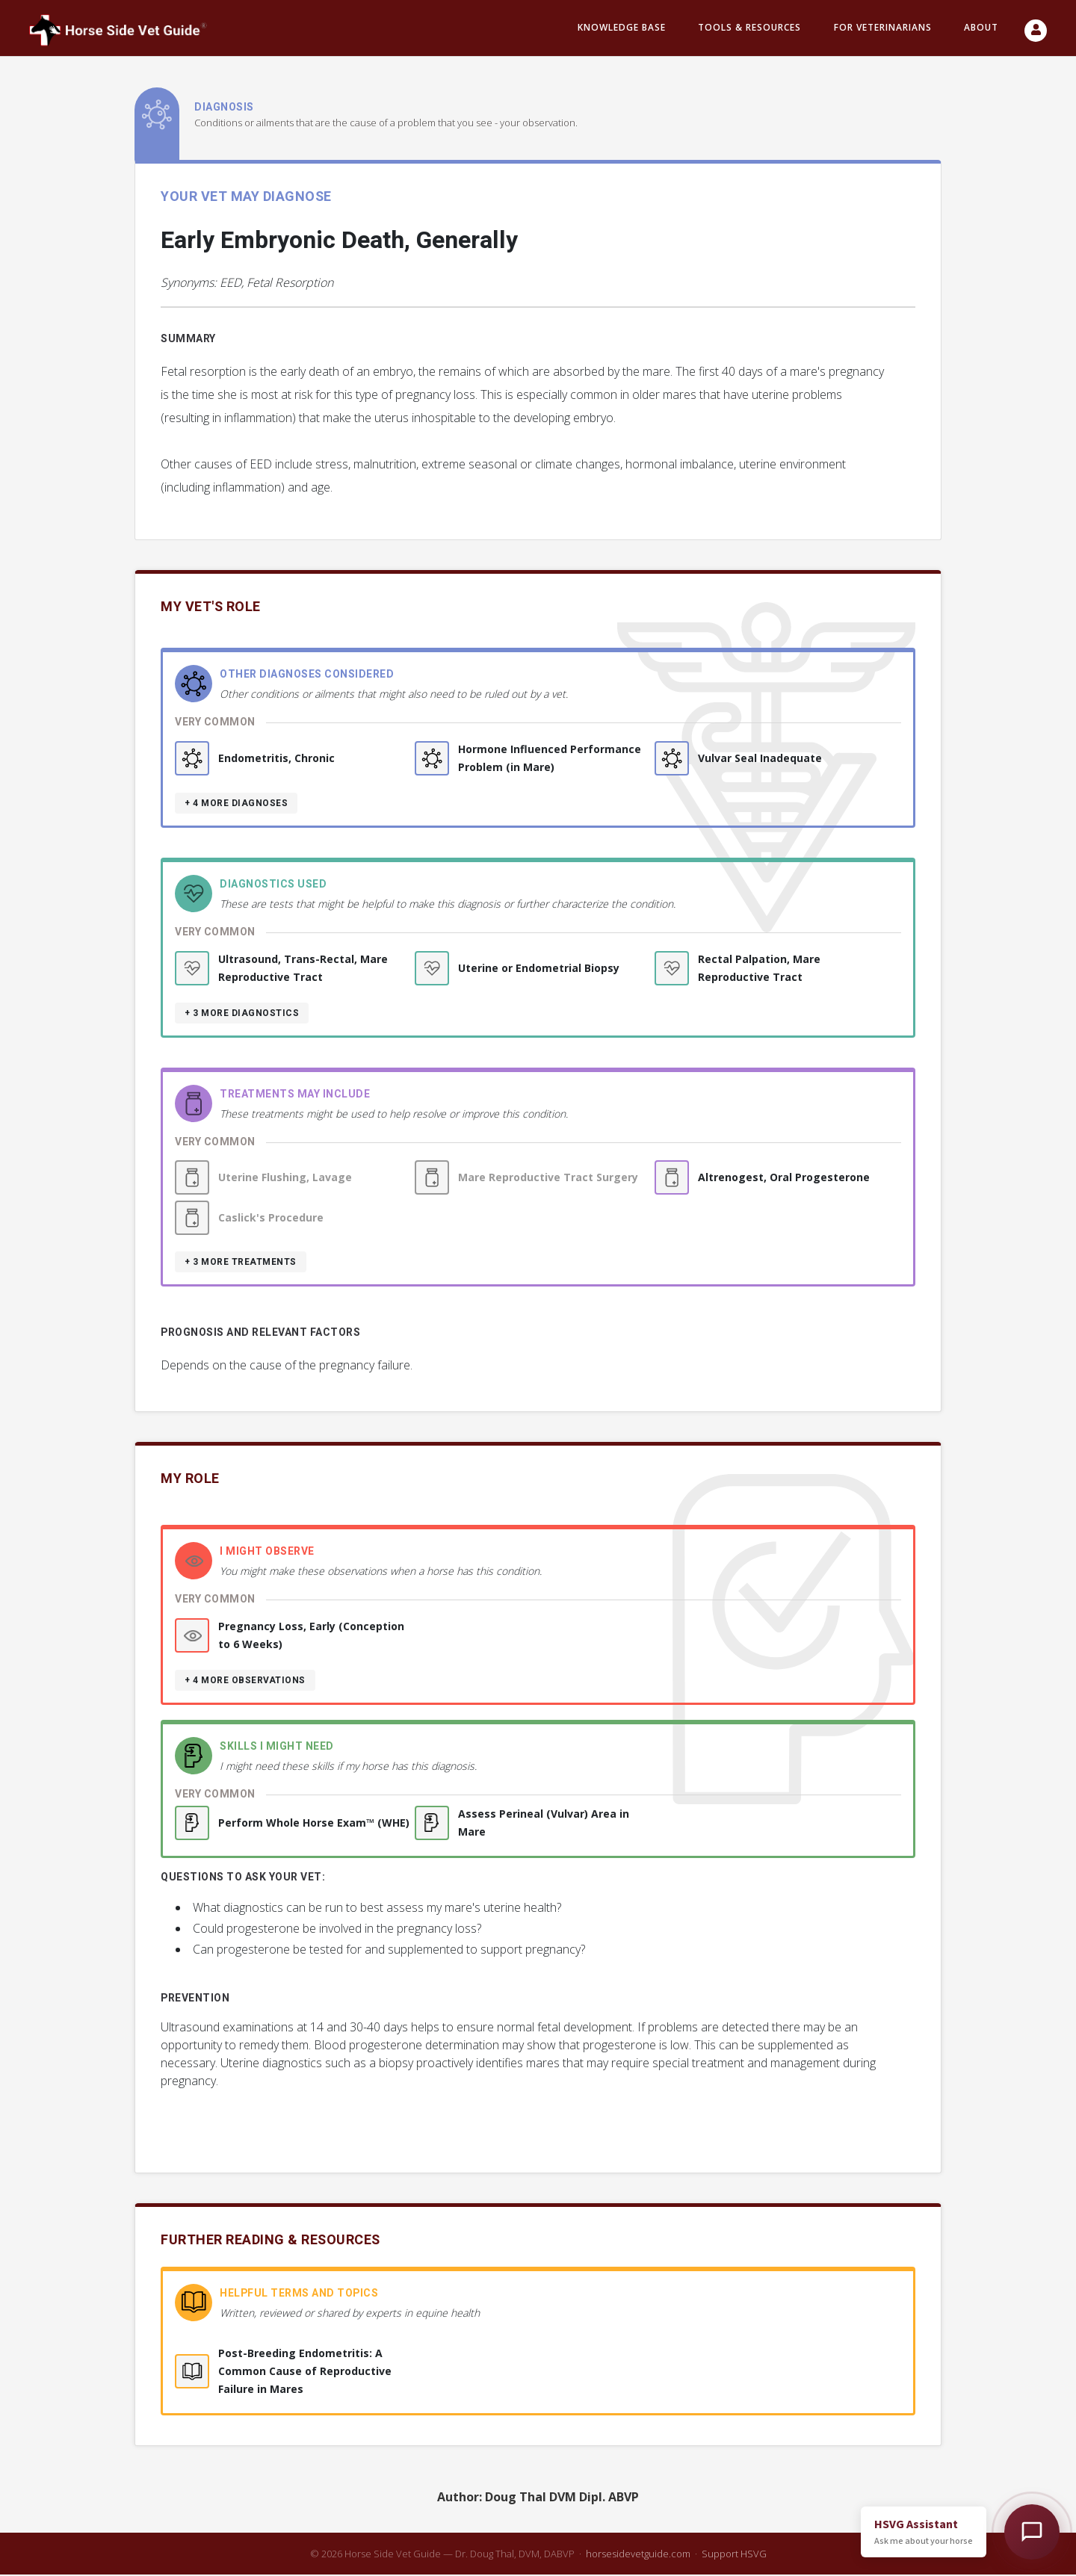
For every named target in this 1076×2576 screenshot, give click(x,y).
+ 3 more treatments (241, 1263)
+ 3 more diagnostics (242, 1014)
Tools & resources (749, 28)
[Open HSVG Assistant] (1032, 2532)
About (981, 28)
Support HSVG (734, 2555)
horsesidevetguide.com (638, 2555)
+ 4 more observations (245, 1681)
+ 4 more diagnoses (236, 804)
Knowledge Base (622, 28)
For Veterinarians (883, 28)
